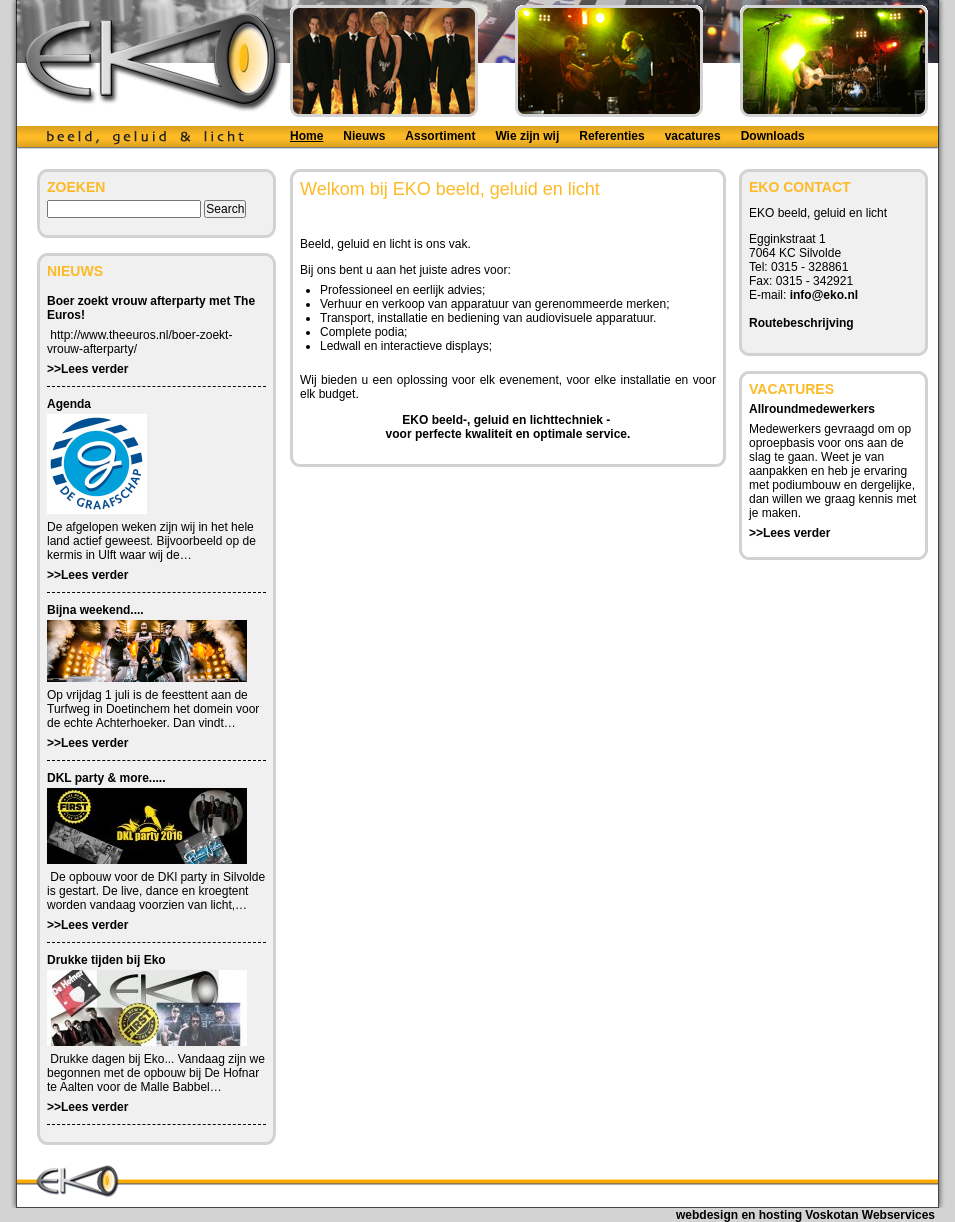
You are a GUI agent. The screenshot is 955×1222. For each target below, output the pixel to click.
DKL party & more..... (106, 778)
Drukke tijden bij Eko (106, 960)
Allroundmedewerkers (812, 409)
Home (306, 136)
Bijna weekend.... (95, 610)
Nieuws (364, 136)
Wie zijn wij (527, 136)
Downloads (773, 136)
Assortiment (440, 136)
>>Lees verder (87, 369)
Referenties (611, 136)
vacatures (693, 136)
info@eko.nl (824, 295)
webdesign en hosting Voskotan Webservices (805, 1215)
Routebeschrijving (801, 323)
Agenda (69, 404)
